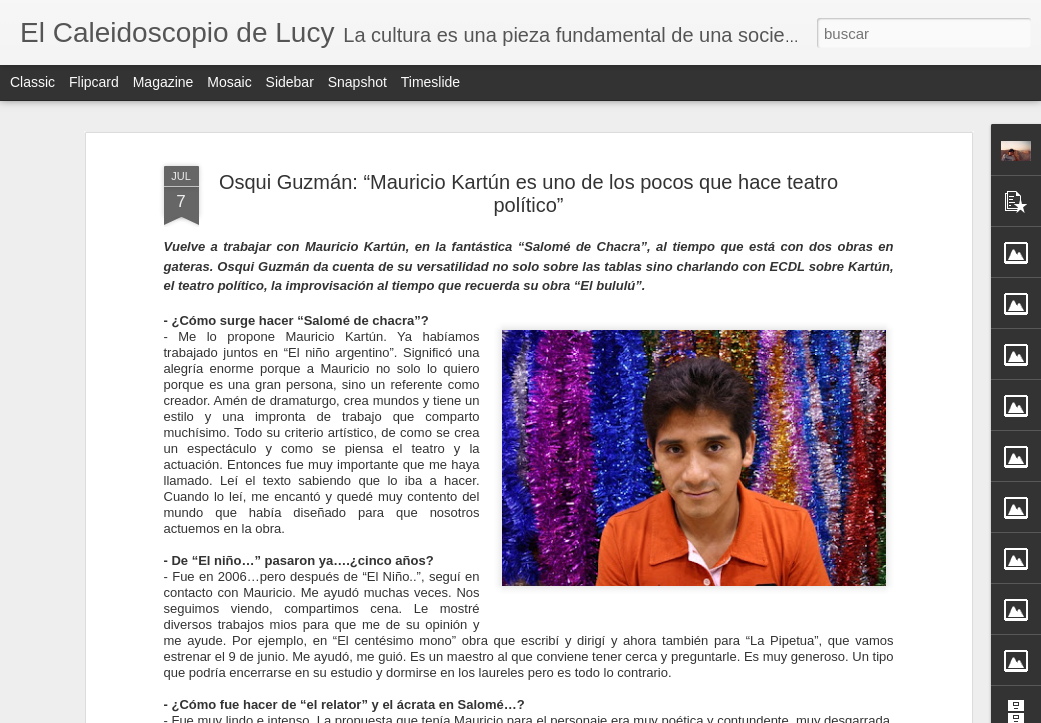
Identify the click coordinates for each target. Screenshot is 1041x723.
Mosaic (229, 82)
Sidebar (290, 82)
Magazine (163, 82)
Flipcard (94, 82)
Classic (32, 82)
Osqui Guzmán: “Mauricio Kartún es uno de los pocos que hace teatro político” (528, 156)
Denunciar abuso (665, 712)
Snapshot (357, 82)
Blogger (599, 712)
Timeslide (430, 82)
